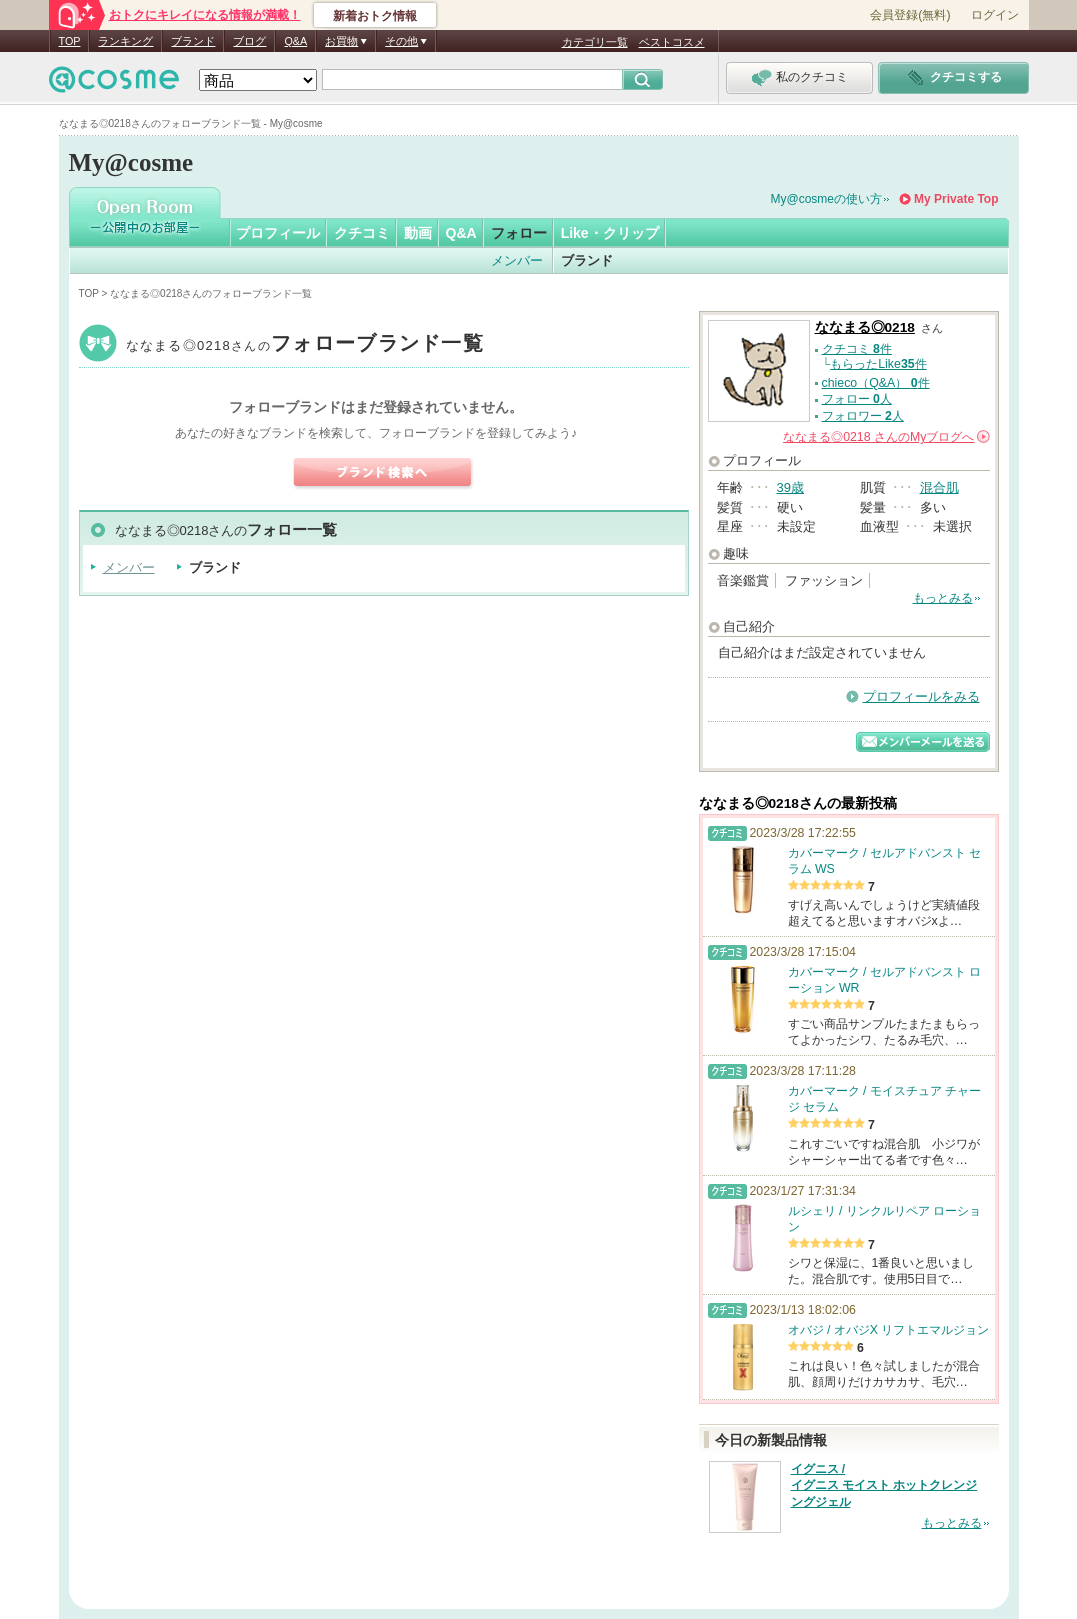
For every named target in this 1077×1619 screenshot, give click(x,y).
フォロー (519, 233)
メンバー (517, 260)
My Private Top (956, 199)
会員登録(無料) (910, 15)
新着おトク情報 (375, 16)
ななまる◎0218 (305, 345)
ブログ (249, 41)
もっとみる (943, 598)
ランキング (125, 41)
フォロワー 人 (863, 416)
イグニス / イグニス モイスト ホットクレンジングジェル (884, 1486)
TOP (70, 41)
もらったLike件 (878, 364)
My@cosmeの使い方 (827, 199)
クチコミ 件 (857, 349)
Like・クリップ (610, 233)
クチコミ (362, 233)
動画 (418, 233)
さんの (886, 437)
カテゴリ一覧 (595, 42)
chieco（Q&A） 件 (876, 383)
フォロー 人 (857, 399)
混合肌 (939, 487)
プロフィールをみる (921, 696)
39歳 (790, 487)
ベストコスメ (672, 42)
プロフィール (278, 233)
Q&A (295, 41)
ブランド (193, 41)
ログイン (995, 15)
